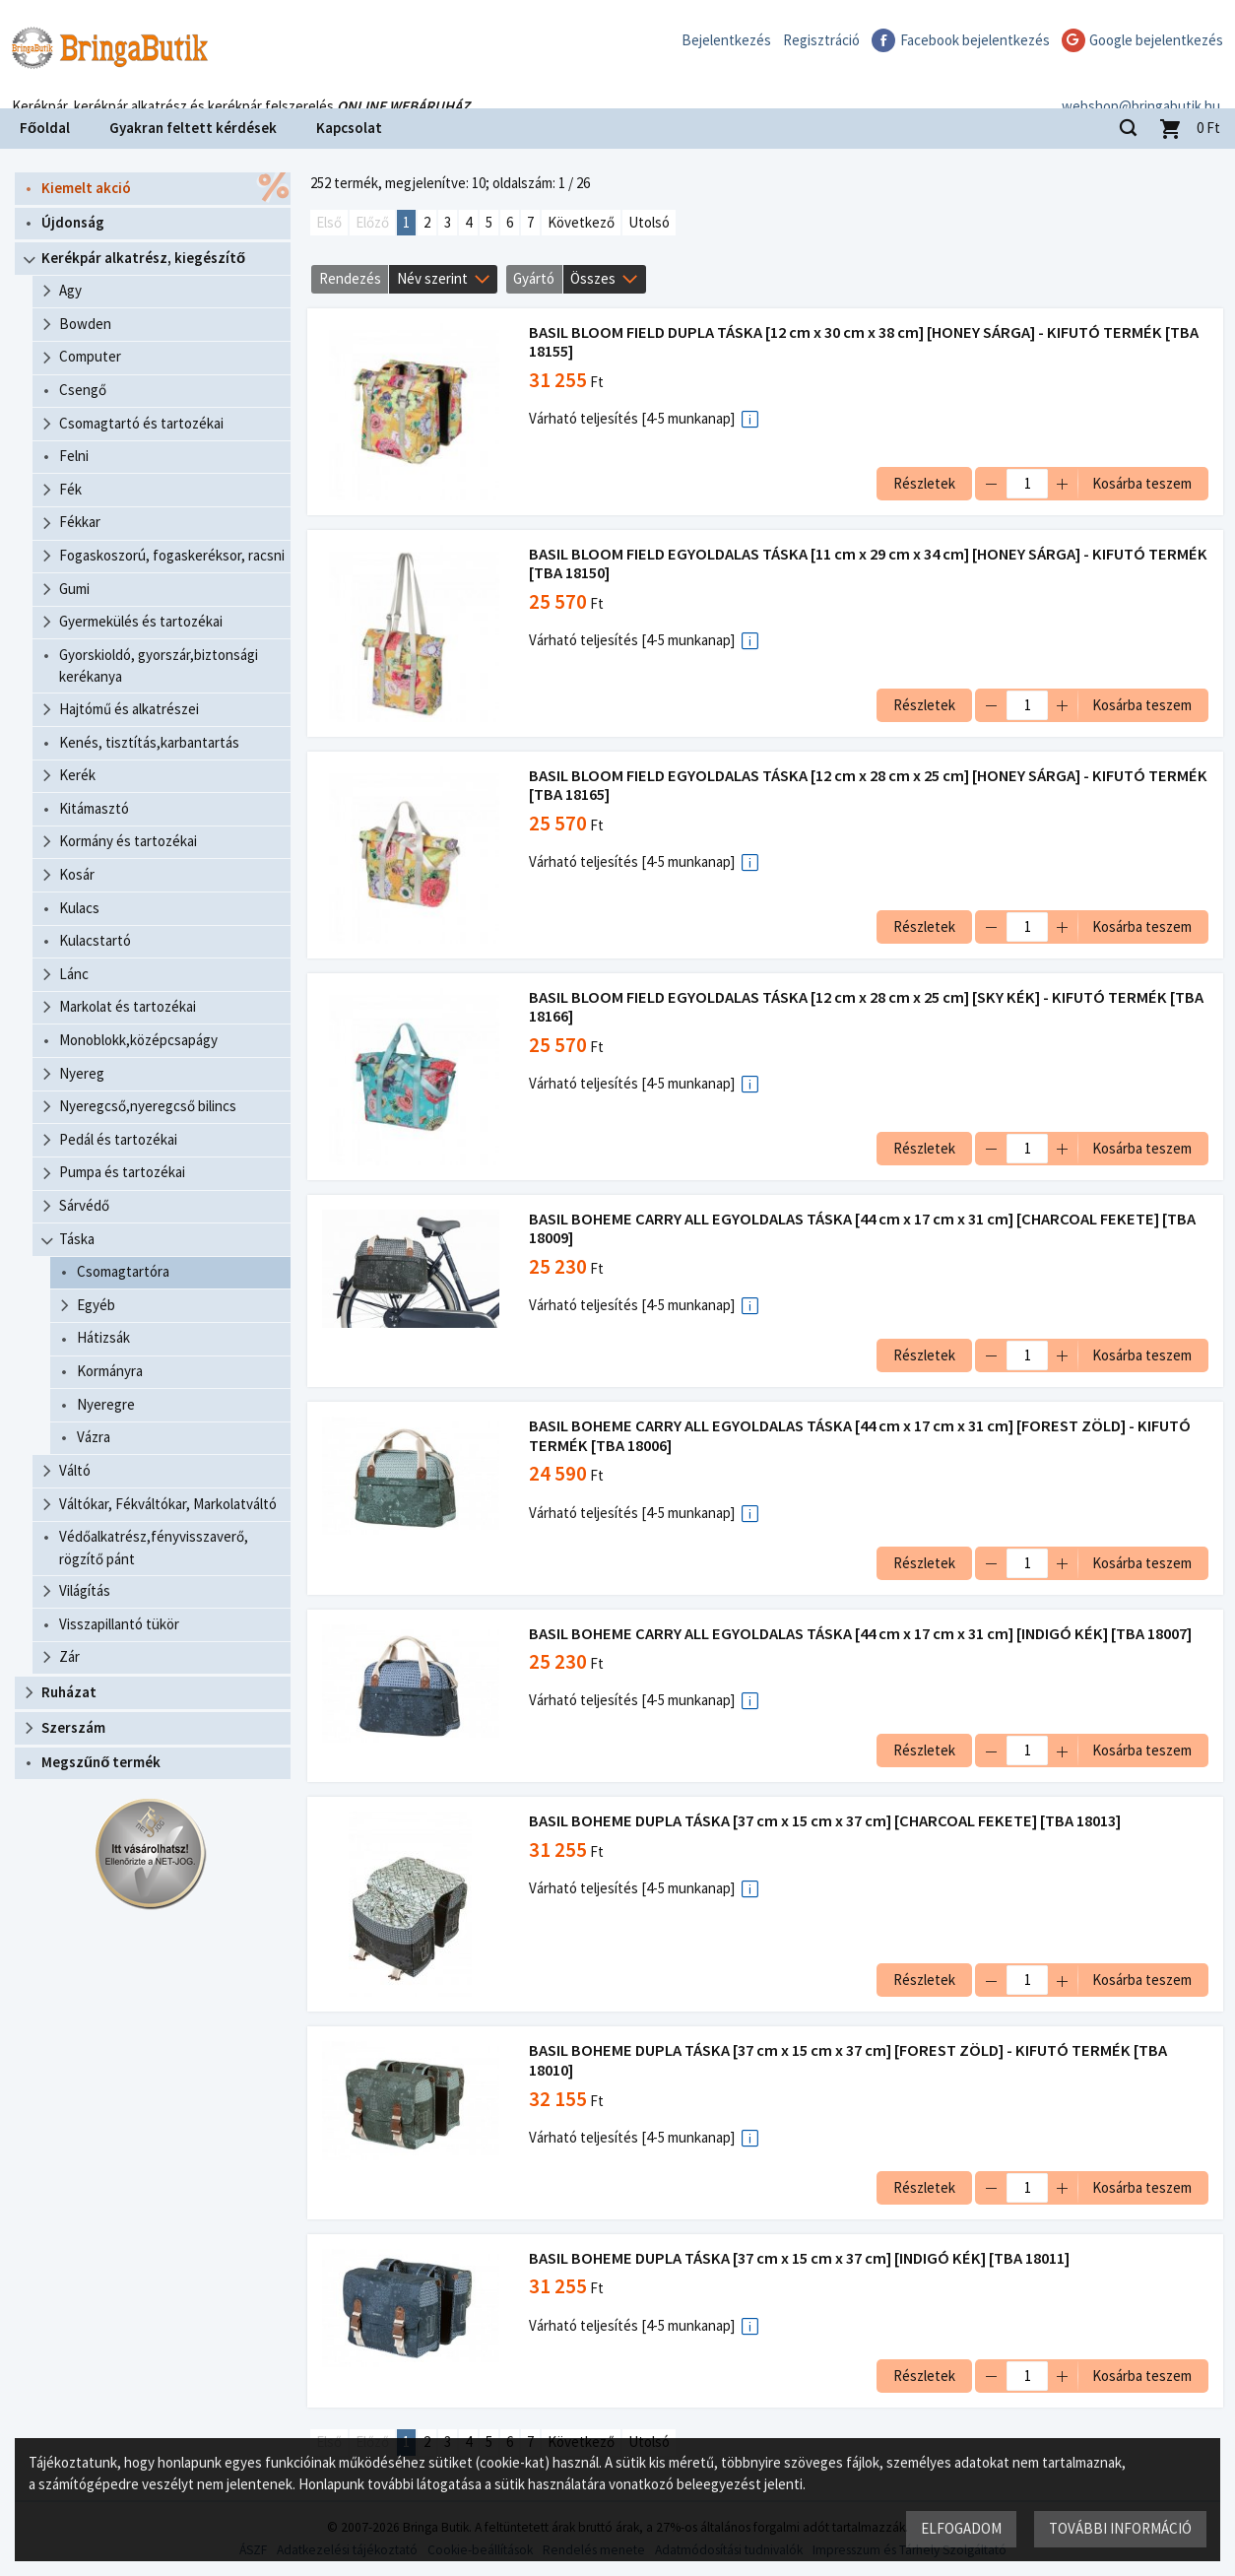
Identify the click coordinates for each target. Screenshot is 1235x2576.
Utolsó (649, 222)
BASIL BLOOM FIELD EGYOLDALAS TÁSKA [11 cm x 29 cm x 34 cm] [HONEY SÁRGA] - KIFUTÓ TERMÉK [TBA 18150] (840, 564)
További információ (1119, 2527)
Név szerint (432, 278)
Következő (581, 222)
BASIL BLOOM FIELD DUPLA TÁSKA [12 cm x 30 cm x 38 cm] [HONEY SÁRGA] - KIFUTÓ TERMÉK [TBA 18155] (867, 342)
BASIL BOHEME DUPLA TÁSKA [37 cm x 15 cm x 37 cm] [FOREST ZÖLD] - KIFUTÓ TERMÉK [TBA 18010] (851, 2060)
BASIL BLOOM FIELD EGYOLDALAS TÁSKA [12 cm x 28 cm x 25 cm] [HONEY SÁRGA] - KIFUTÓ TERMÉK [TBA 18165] (840, 785)
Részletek (921, 483)
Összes (593, 278)
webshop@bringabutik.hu (1141, 82)
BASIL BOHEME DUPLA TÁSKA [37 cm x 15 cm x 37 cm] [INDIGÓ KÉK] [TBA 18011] (802, 2258)
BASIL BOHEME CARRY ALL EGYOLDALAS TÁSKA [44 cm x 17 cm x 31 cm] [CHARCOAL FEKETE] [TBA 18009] (865, 1229)
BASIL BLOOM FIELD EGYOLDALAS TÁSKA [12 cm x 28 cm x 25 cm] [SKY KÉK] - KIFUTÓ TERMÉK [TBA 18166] (851, 1007)
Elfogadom (960, 2527)
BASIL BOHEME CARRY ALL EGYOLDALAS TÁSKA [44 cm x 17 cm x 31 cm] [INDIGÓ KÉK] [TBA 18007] (863, 1633)
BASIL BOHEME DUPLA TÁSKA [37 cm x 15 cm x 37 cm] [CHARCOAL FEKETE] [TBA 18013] (828, 1821)
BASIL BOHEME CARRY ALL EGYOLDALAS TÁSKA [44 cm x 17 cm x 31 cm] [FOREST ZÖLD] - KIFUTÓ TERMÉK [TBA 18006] (863, 1436)
